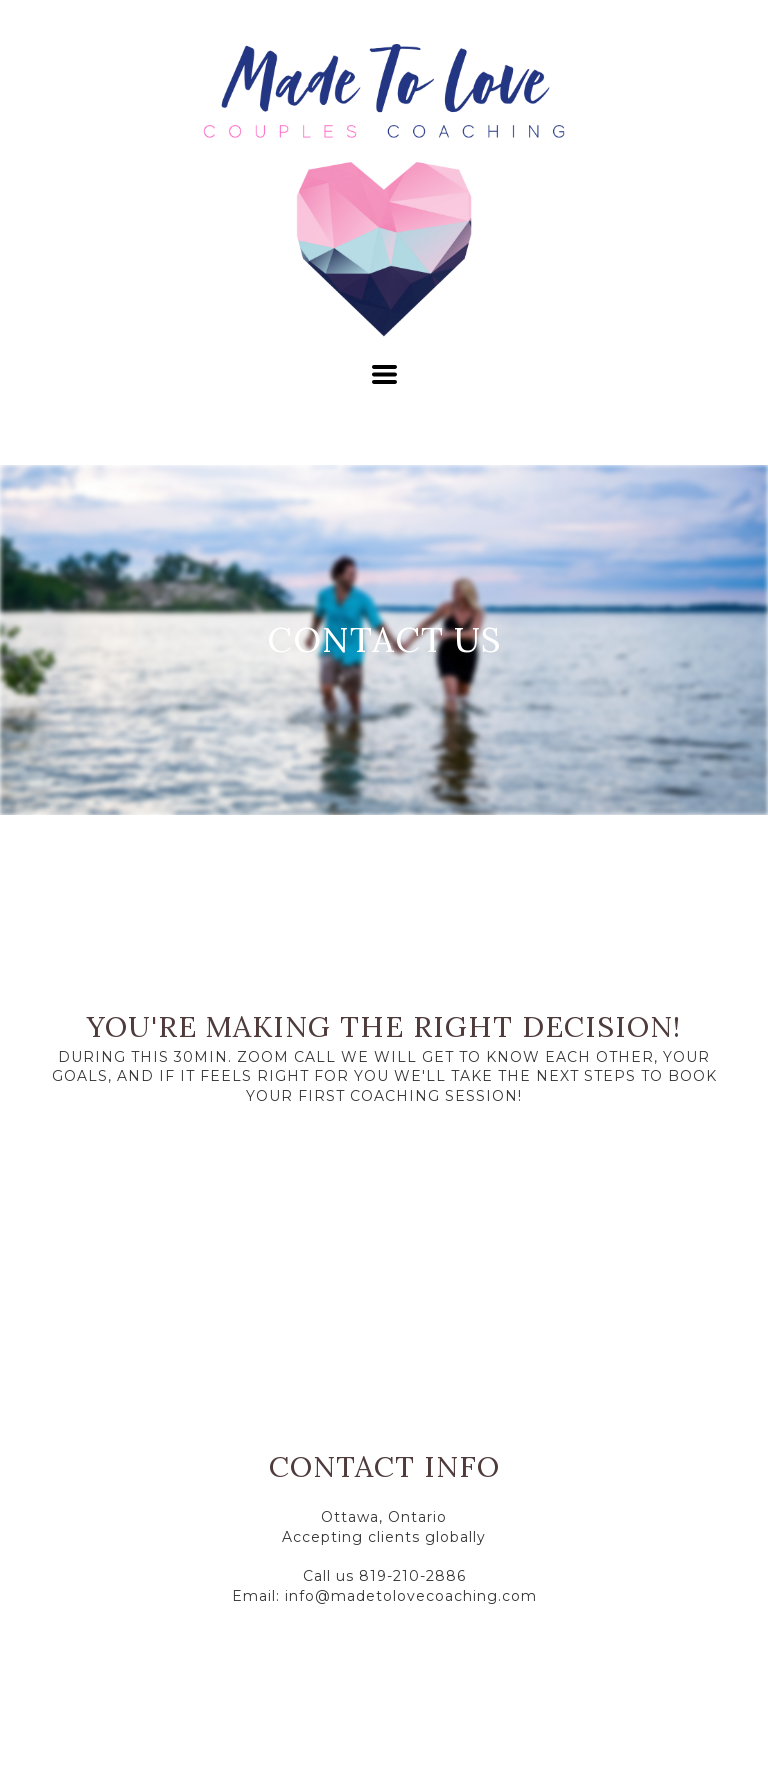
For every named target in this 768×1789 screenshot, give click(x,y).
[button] (384, 374)
